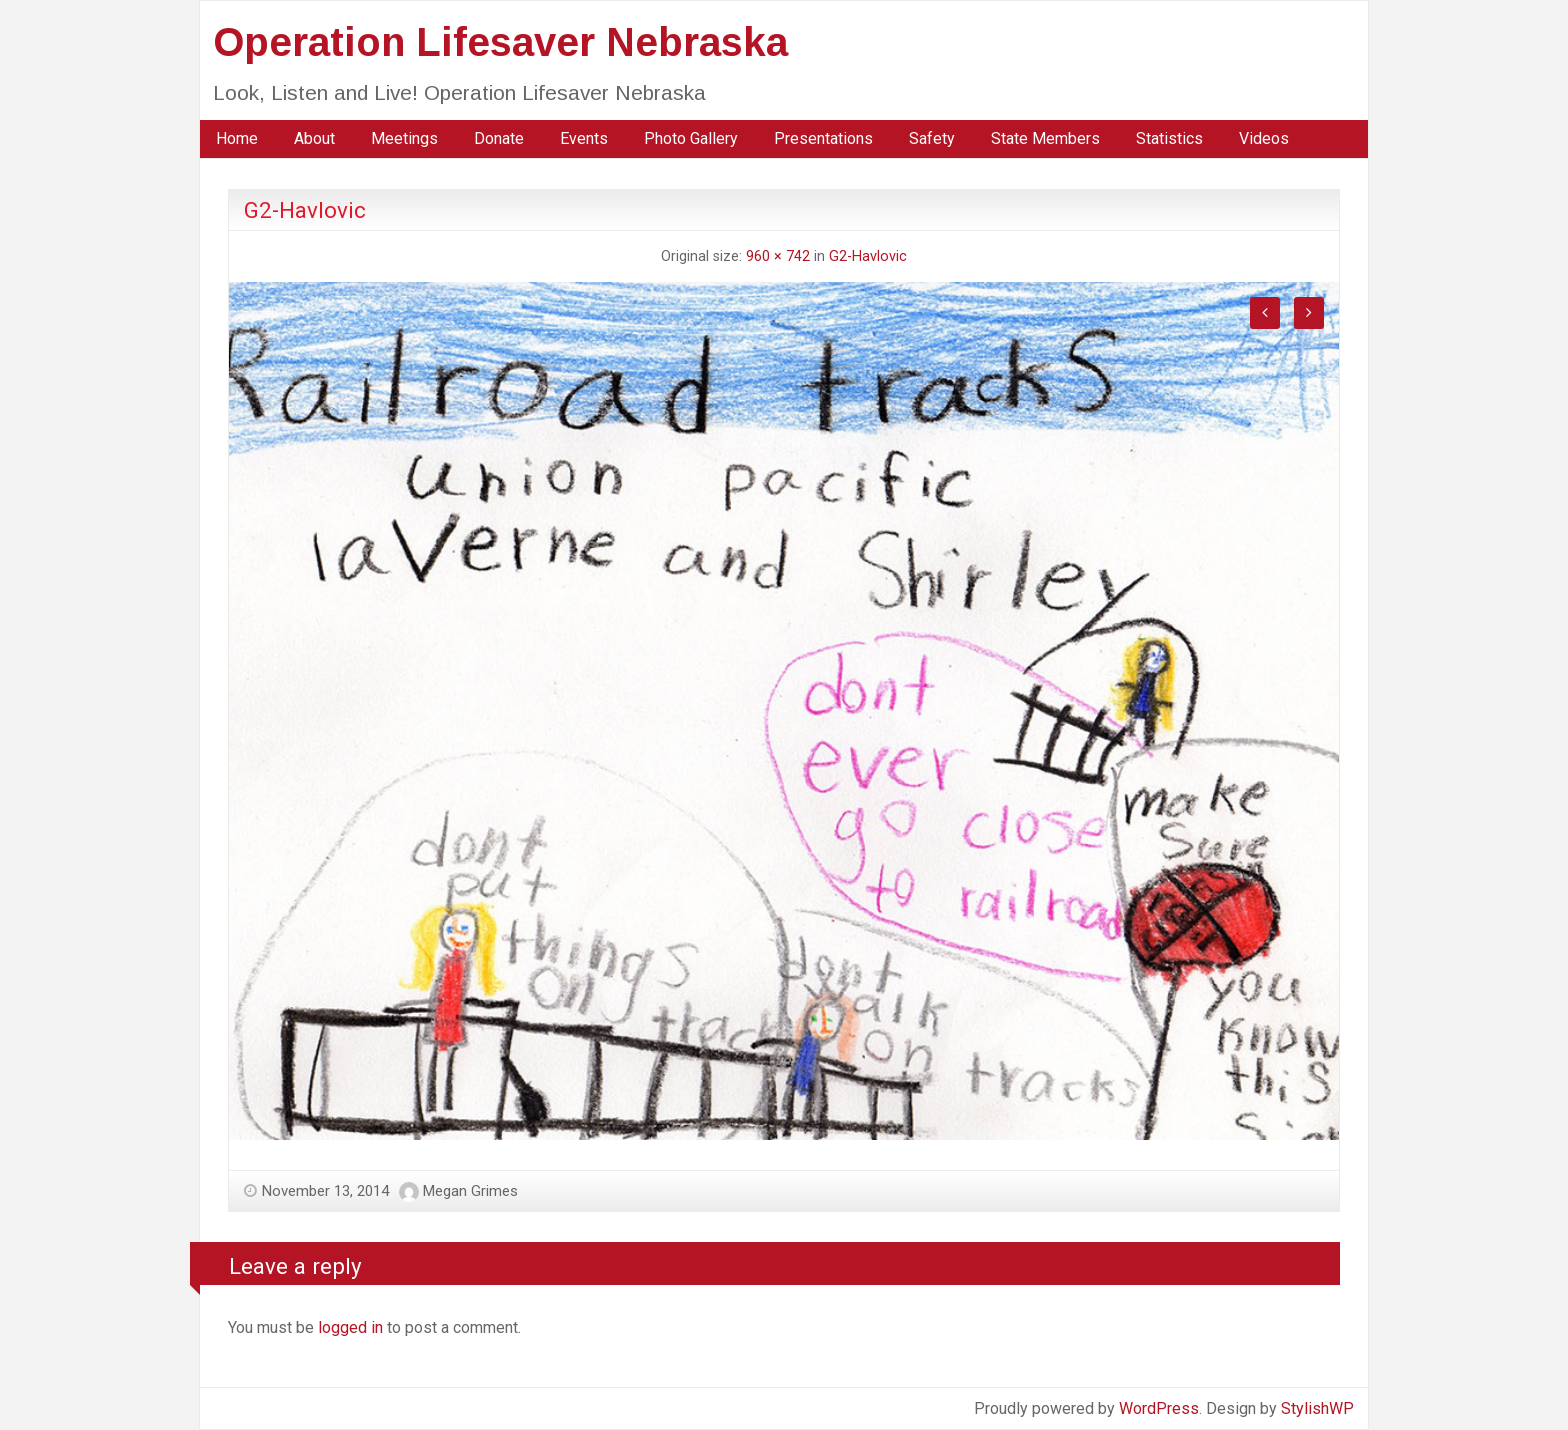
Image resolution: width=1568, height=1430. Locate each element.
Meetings (404, 138)
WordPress (1159, 1408)
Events (584, 138)
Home (237, 138)
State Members (1045, 138)
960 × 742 (778, 256)
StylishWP (1317, 1408)
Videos (1264, 138)
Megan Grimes (470, 1191)
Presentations (823, 138)
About (314, 138)
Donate (499, 138)
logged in (350, 1327)
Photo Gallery (691, 138)
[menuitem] (237, 139)
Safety (932, 138)
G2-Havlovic (868, 256)
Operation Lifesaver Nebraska (500, 42)
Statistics (1169, 138)
